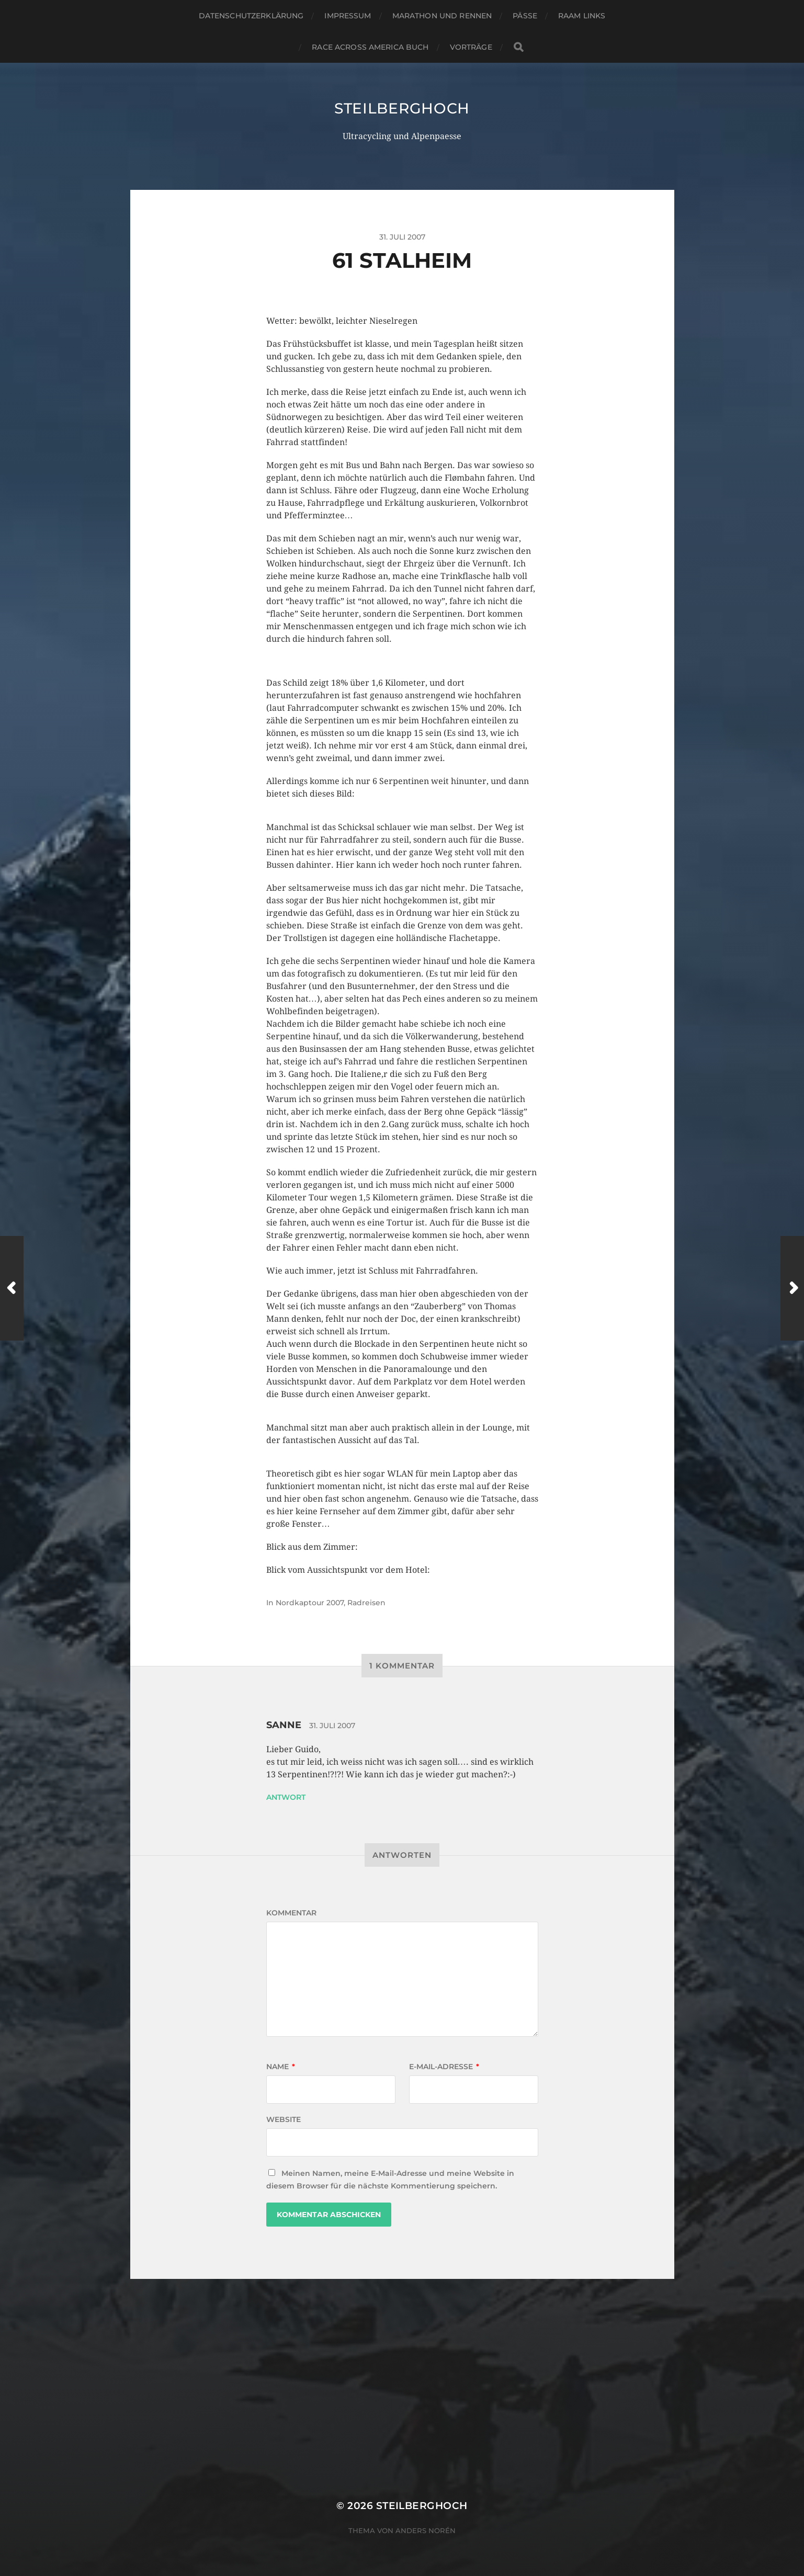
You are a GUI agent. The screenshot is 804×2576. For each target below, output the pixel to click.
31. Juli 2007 (332, 1725)
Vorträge (471, 47)
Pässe (525, 15)
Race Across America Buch (370, 47)
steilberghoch (402, 108)
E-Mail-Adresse (444, 2066)
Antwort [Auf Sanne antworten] (285, 1797)
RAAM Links (581, 15)
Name (280, 2066)
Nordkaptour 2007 (310, 1602)
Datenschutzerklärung (251, 15)
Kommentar (291, 1912)
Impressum (347, 15)
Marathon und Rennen (442, 15)
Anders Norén (425, 2530)
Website (283, 2119)
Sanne (283, 1725)
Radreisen (366, 1602)
